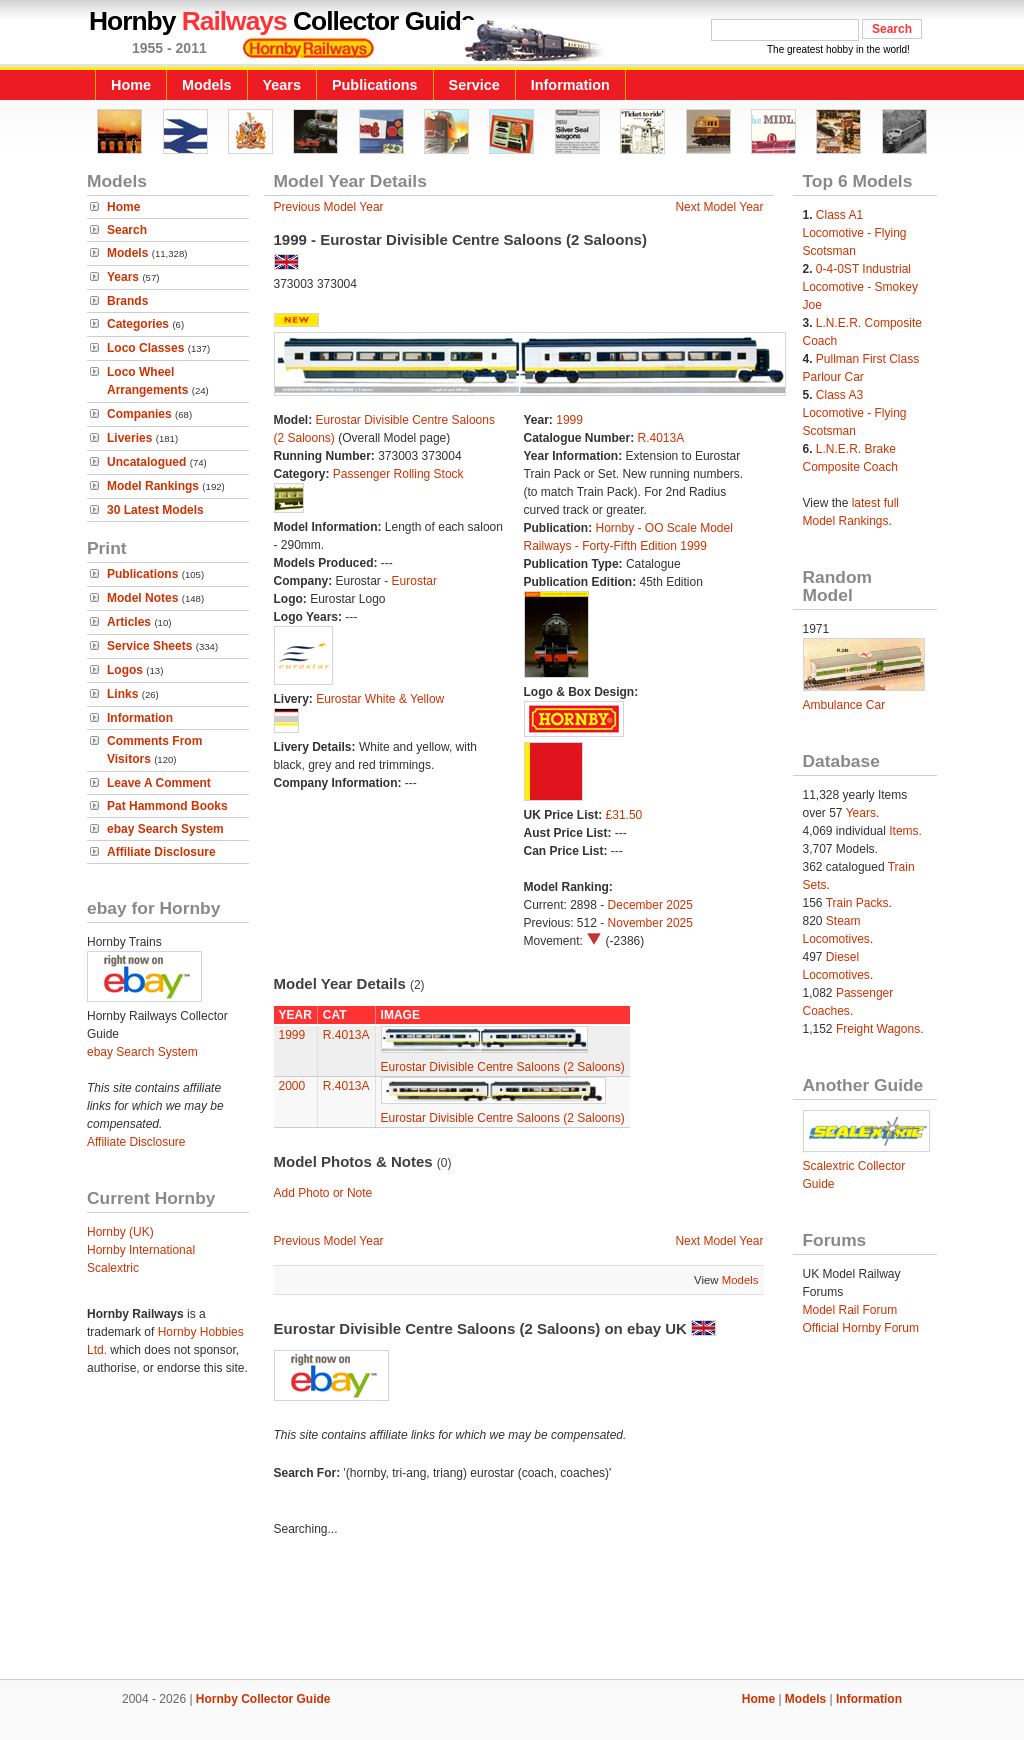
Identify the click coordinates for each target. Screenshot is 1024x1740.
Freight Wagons (878, 1029)
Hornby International (141, 1250)
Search (127, 230)
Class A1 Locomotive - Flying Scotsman (855, 233)
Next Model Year (719, 207)
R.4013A (661, 438)
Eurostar (414, 581)
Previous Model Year (329, 207)
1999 (569, 420)
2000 (292, 1086)
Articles (129, 622)
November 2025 (650, 923)
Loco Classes (145, 348)
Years (282, 85)
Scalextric (113, 1268)
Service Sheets (149, 646)
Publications (375, 85)
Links (122, 694)
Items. (905, 831)
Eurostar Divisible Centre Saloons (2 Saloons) (503, 1067)
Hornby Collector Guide (263, 1699)
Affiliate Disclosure (161, 852)
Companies (139, 414)
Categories (138, 324)
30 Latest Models (155, 510)
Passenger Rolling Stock (398, 474)
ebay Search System (165, 829)
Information (570, 85)
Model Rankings (153, 486)
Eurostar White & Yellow (380, 699)
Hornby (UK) (120, 1232)
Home (131, 85)
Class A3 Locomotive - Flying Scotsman (855, 413)
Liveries (129, 438)
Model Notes (142, 598)
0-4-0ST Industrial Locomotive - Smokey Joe (860, 287)
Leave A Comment (159, 783)
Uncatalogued (146, 462)
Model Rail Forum (850, 1310)
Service (474, 85)
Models (207, 85)
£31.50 (624, 815)
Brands (127, 301)
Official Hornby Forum (861, 1328)
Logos (125, 670)
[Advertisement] (512, 1611)
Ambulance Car (844, 705)
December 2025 (650, 905)
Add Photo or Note (323, 1193)
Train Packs (857, 903)
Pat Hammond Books (167, 806)
